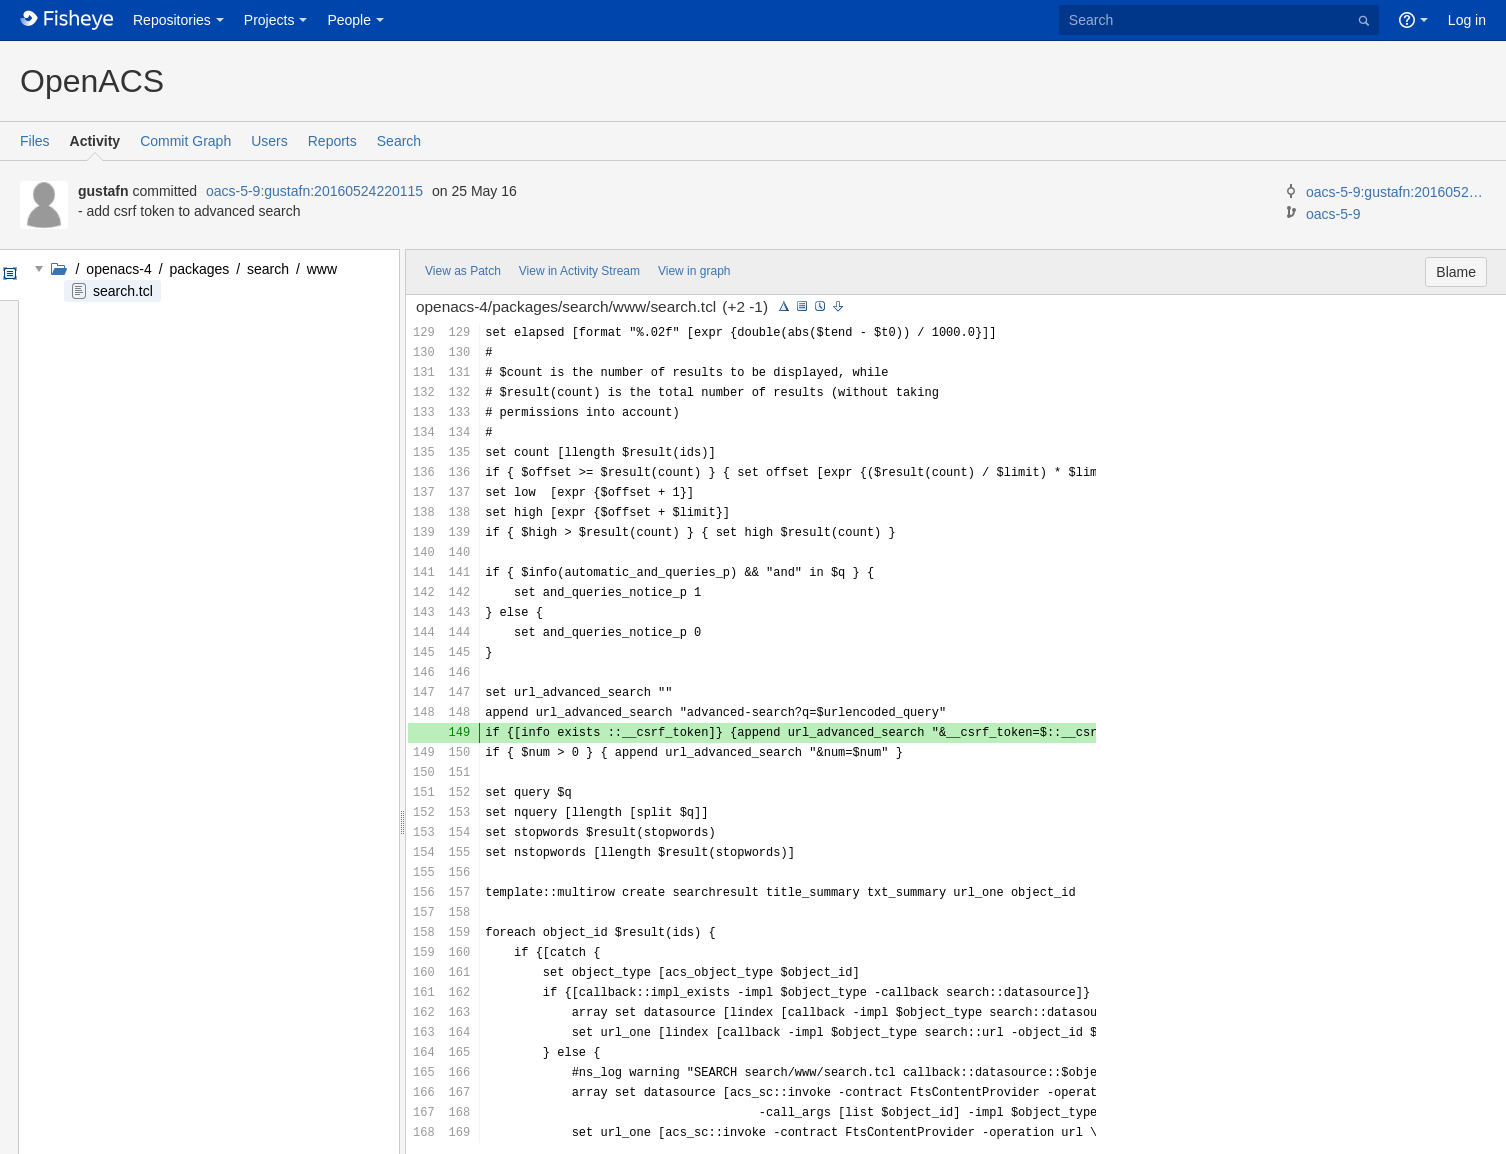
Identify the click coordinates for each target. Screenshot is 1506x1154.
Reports (332, 141)
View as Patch (463, 271)
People (349, 20)
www (320, 269)
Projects (269, 20)
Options (8, 275)
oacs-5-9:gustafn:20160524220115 (314, 191)
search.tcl (123, 291)
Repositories (172, 20)
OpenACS (92, 81)
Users (269, 141)
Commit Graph (185, 141)
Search (399, 141)
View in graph (694, 271)
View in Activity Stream (579, 271)
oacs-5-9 (1333, 214)
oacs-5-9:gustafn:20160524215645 (1396, 192)
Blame (1456, 272)
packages (200, 269)
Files (35, 141)
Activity (95, 141)
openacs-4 (118, 269)
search (268, 269)
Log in (1467, 20)
